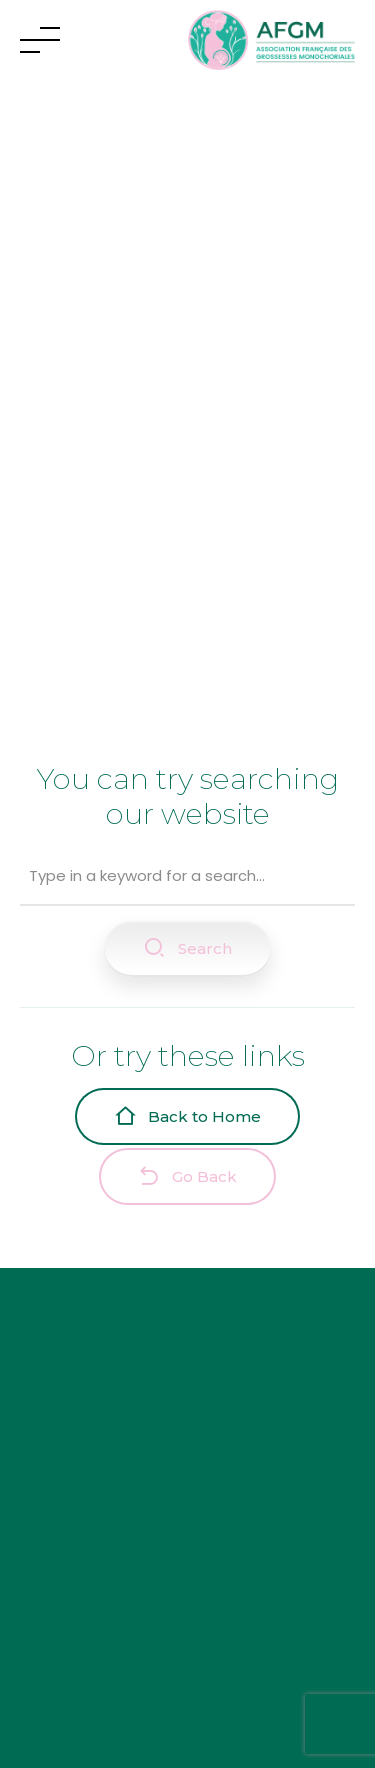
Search (187, 948)
